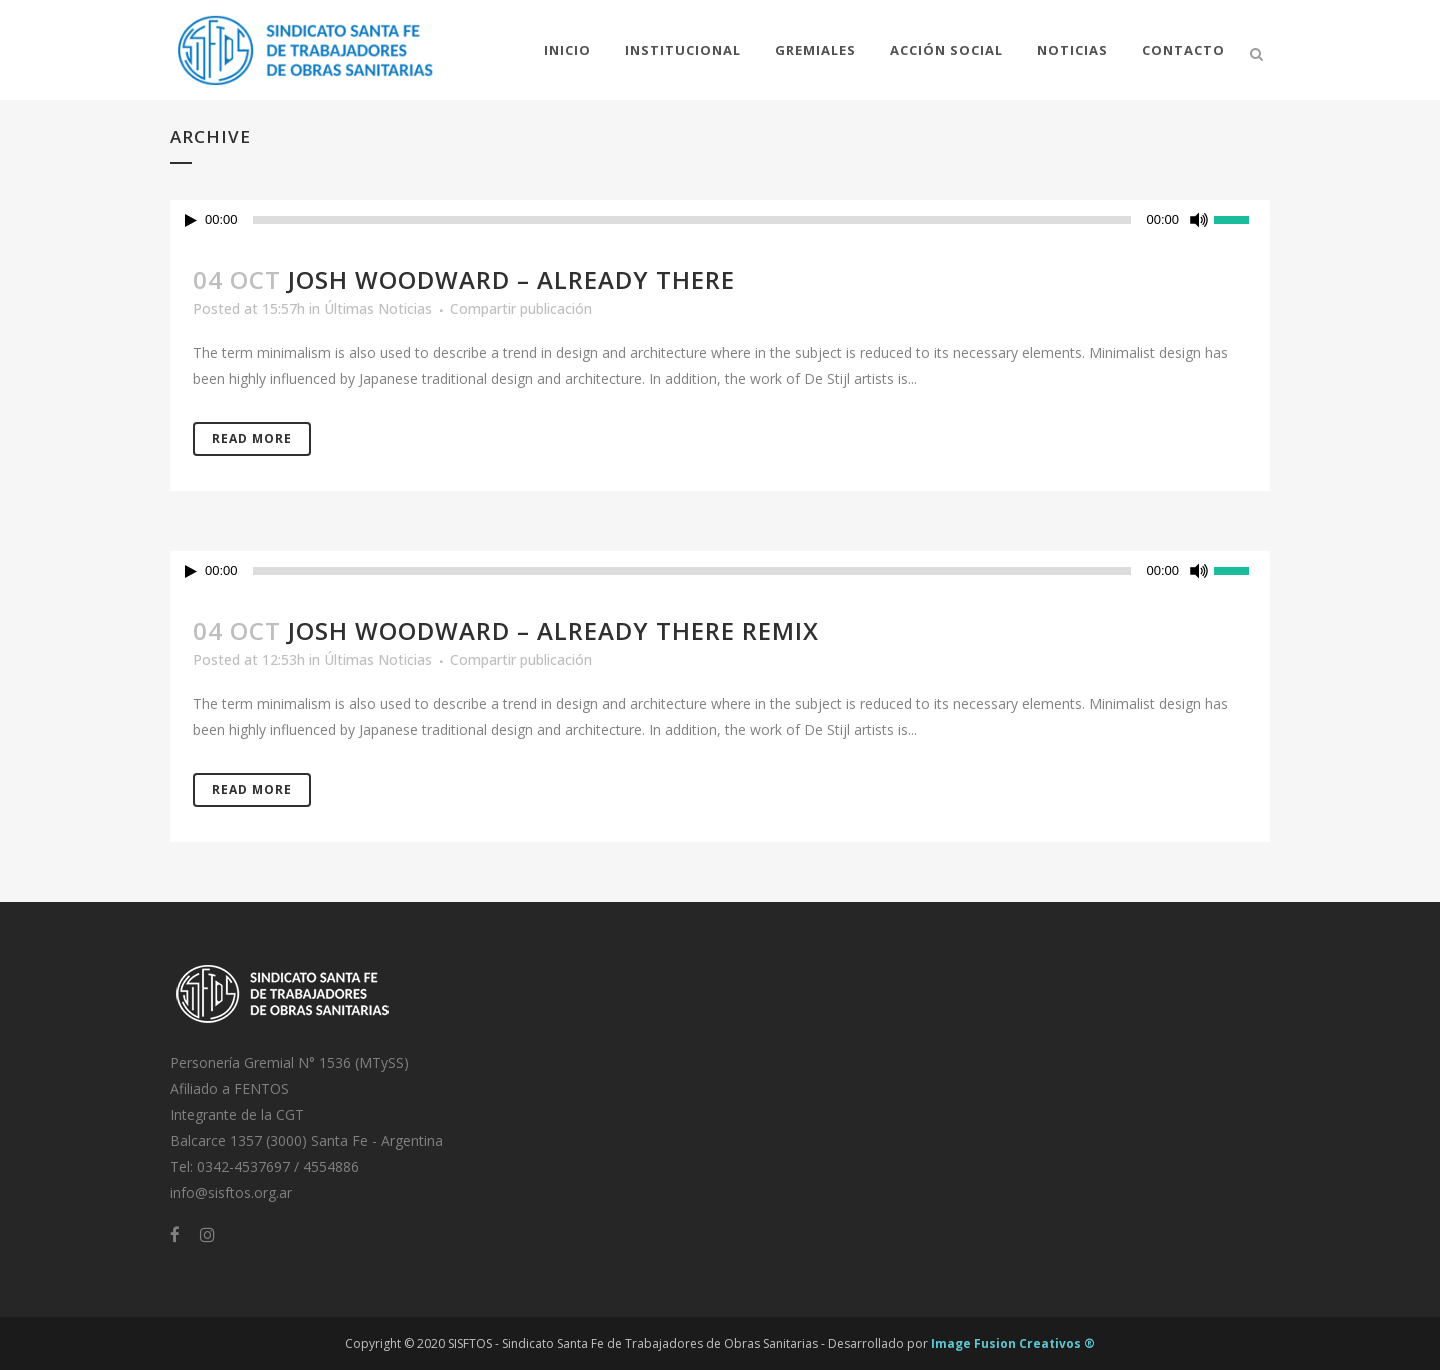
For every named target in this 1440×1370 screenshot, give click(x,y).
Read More (252, 438)
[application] (720, 220)
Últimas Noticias (378, 308)
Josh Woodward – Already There (511, 279)
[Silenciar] (1199, 220)
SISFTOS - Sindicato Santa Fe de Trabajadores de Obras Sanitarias (633, 1343)
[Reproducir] (191, 220)
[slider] (692, 220)
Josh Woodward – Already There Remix (553, 630)
